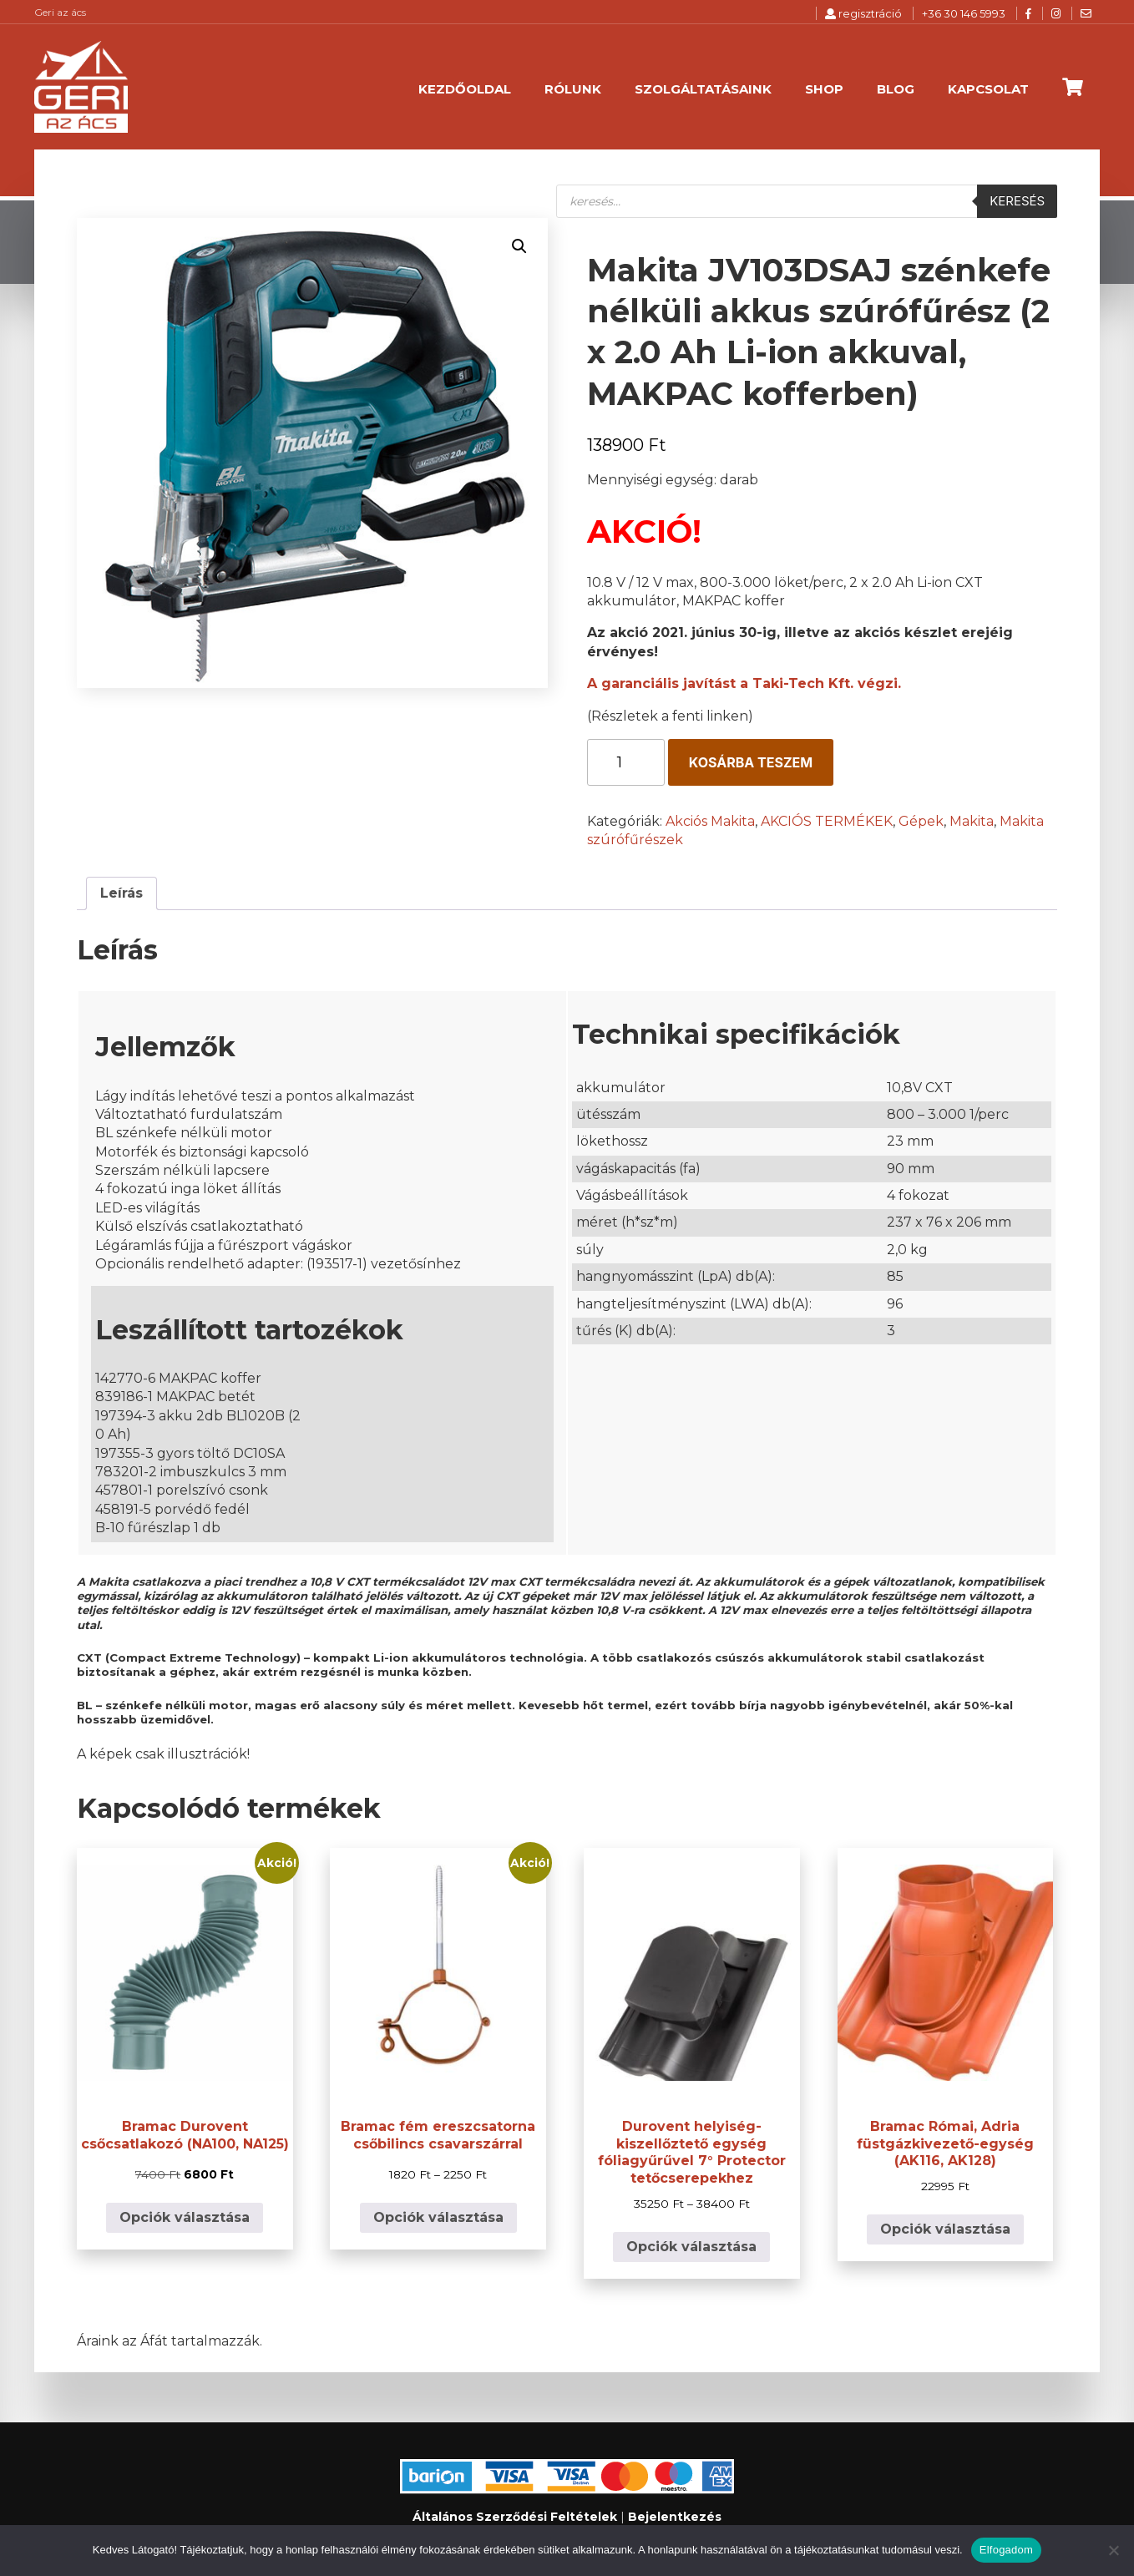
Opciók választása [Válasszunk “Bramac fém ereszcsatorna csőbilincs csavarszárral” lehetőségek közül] (438, 2217)
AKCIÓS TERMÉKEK (827, 821)
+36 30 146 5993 (963, 13)
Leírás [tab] (121, 893)
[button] (519, 246)
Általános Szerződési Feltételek (515, 2516)
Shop (824, 89)
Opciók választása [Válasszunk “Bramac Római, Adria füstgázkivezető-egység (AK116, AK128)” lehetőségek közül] (945, 2229)
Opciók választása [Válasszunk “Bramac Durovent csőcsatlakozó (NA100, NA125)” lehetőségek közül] (184, 2217)
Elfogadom (1006, 2549)
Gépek (921, 821)
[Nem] (1113, 2550)
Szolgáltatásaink (703, 89)
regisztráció (863, 13)
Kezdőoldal (464, 89)
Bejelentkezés (674, 2516)
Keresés (1017, 201)
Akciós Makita (710, 821)
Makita (971, 821)
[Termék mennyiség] (626, 762)
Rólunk (572, 89)
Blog (895, 89)
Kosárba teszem (751, 762)
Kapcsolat (988, 89)
